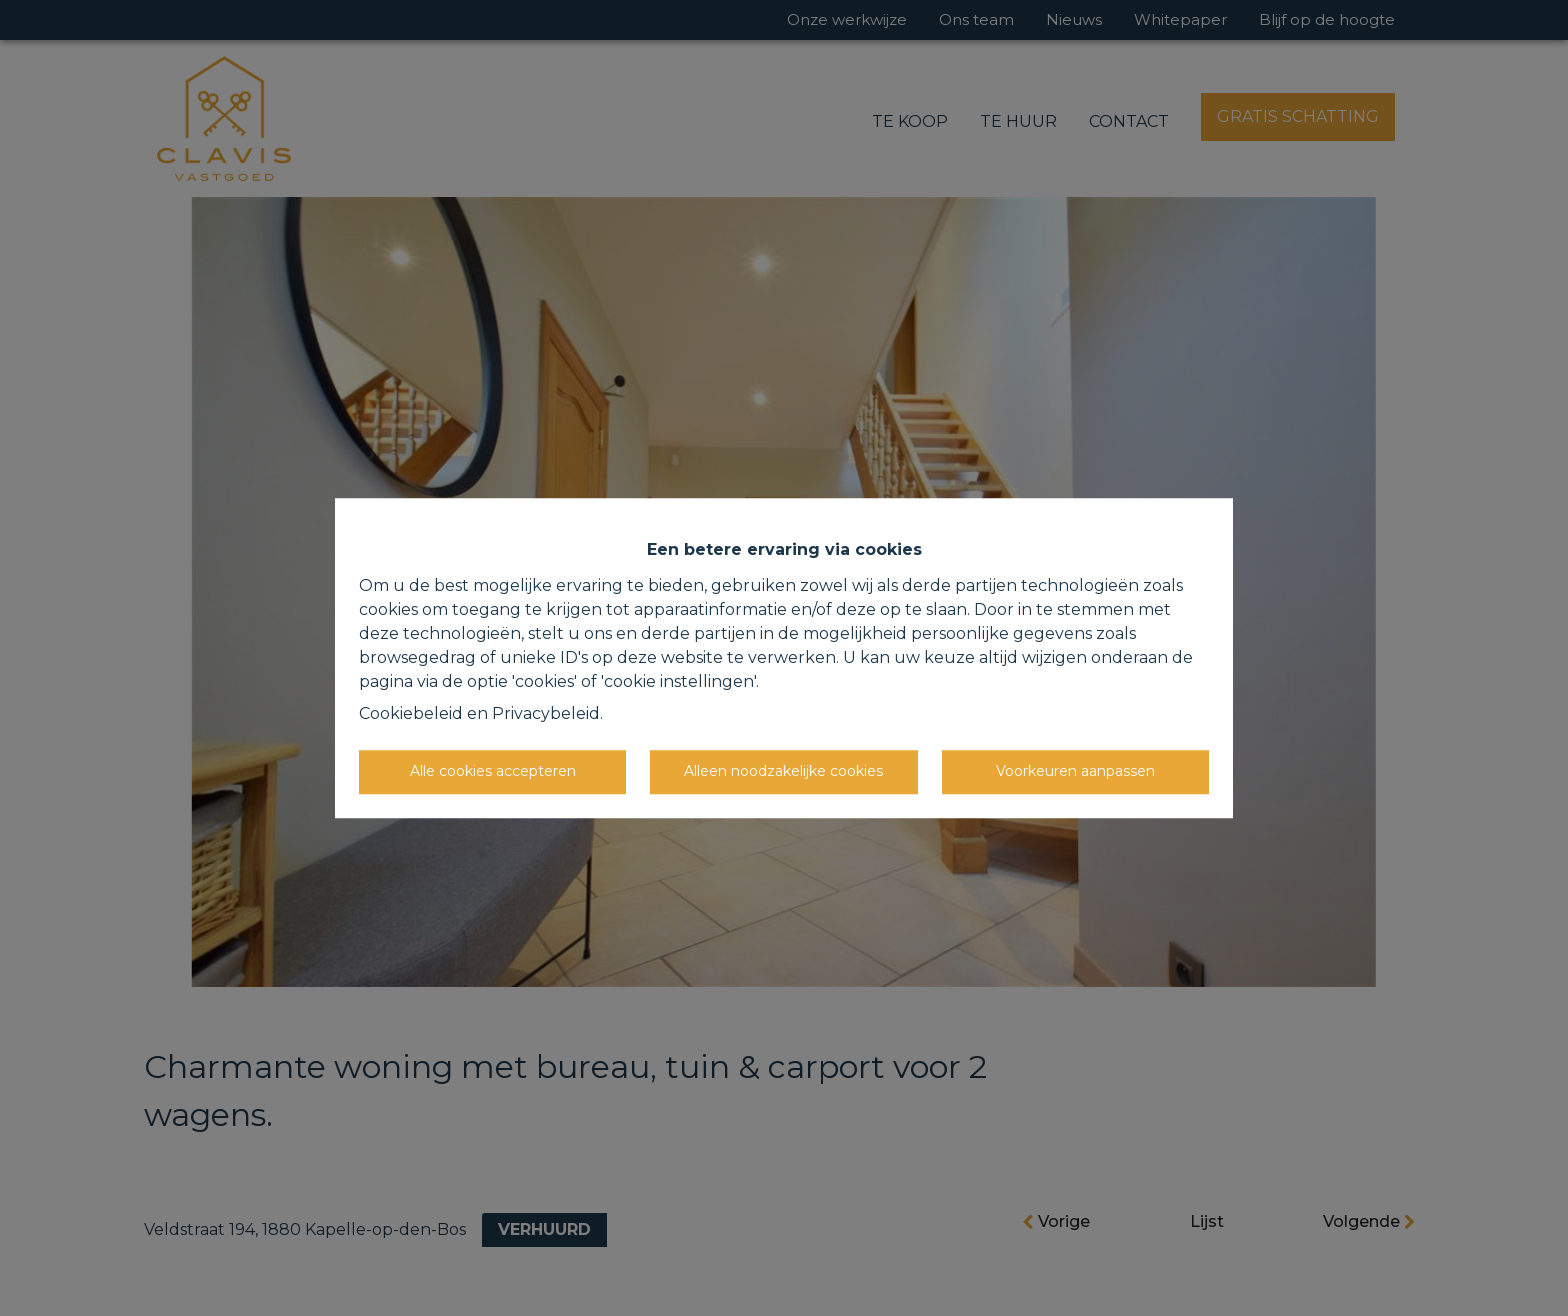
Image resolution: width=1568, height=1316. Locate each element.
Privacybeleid (546, 713)
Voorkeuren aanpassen (1075, 771)
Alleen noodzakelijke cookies (783, 771)
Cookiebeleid (411, 713)
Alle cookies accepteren (493, 771)
